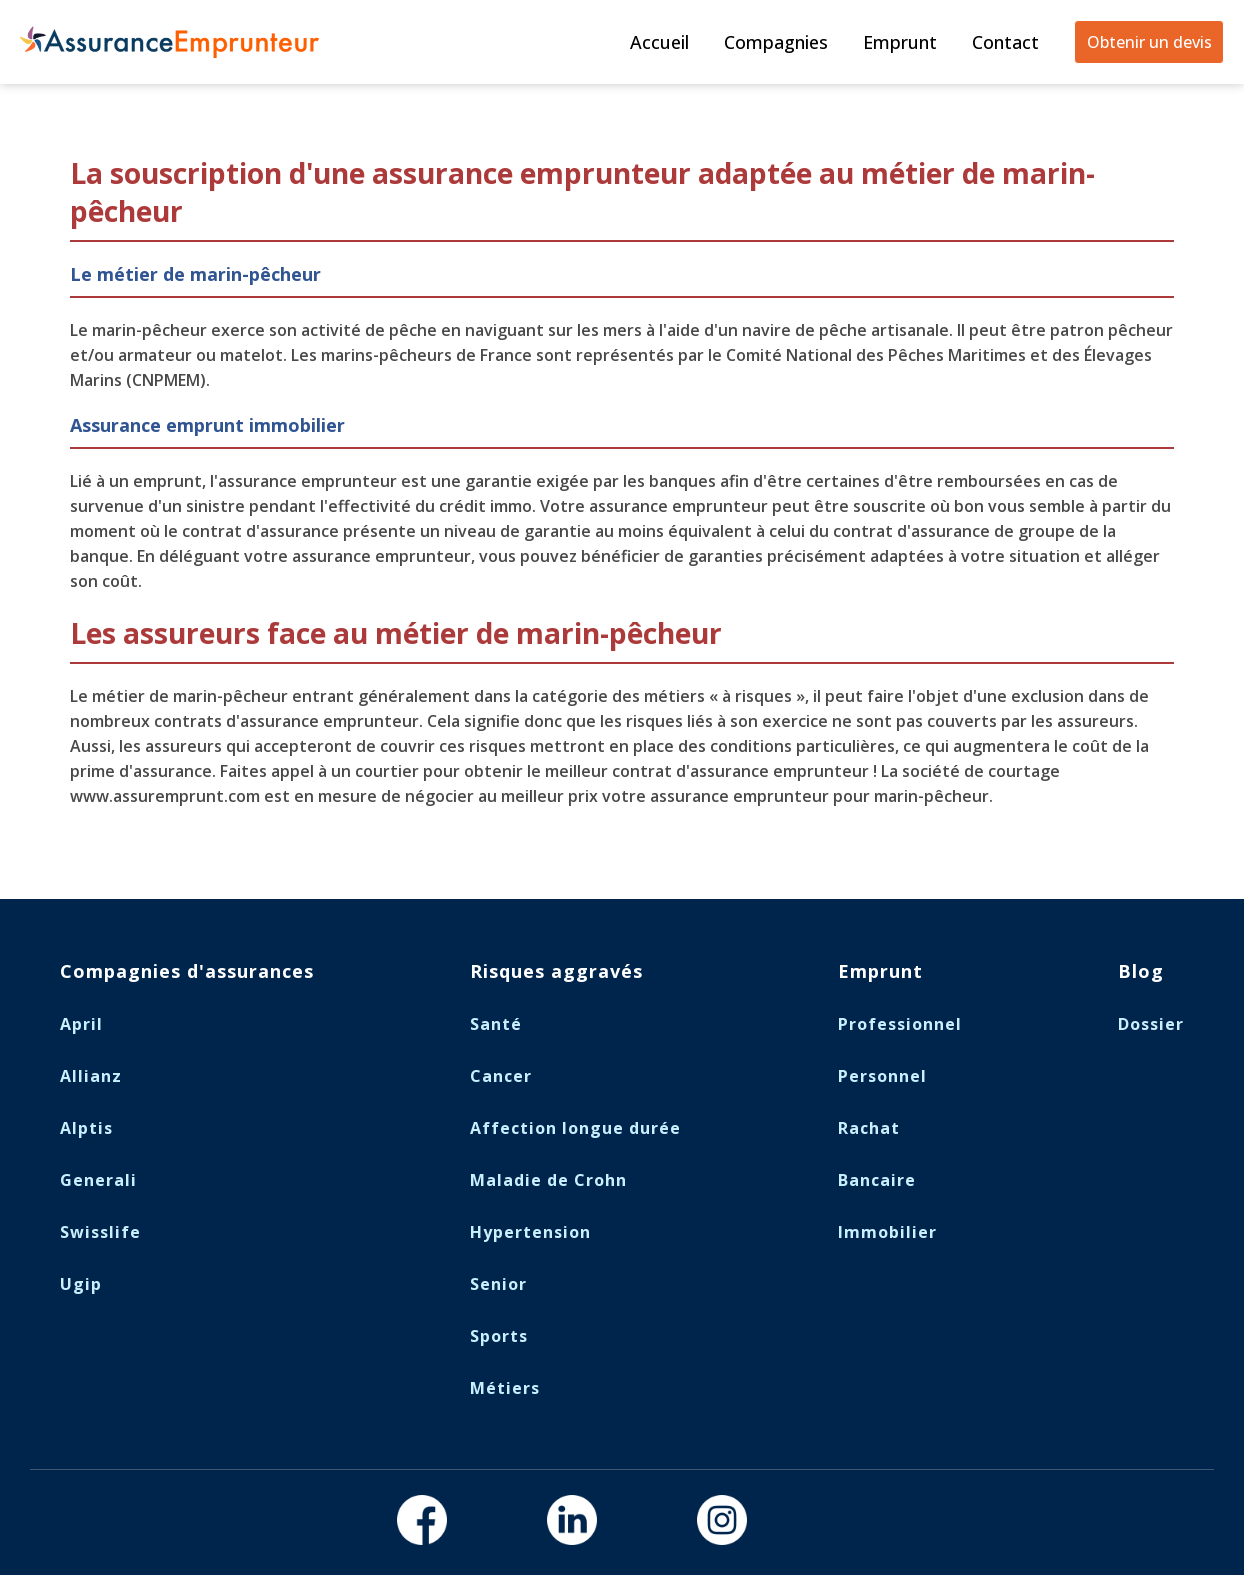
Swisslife (100, 1232)
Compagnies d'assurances (187, 971)
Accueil (659, 42)
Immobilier (887, 1232)
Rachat (869, 1128)
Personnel (882, 1076)
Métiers (505, 1388)
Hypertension (530, 1232)
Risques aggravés (556, 971)
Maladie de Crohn (548, 1180)
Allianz (91, 1076)
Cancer (501, 1076)
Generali (98, 1180)
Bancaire (877, 1180)
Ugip (81, 1284)
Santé (496, 1024)
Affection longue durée (575, 1128)
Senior (498, 1284)
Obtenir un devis (1149, 42)
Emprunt (900, 42)
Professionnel (900, 1024)
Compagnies (776, 42)
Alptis (86, 1128)
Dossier (1151, 1024)
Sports (499, 1336)
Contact (1005, 42)
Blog (1141, 971)
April (81, 1024)
